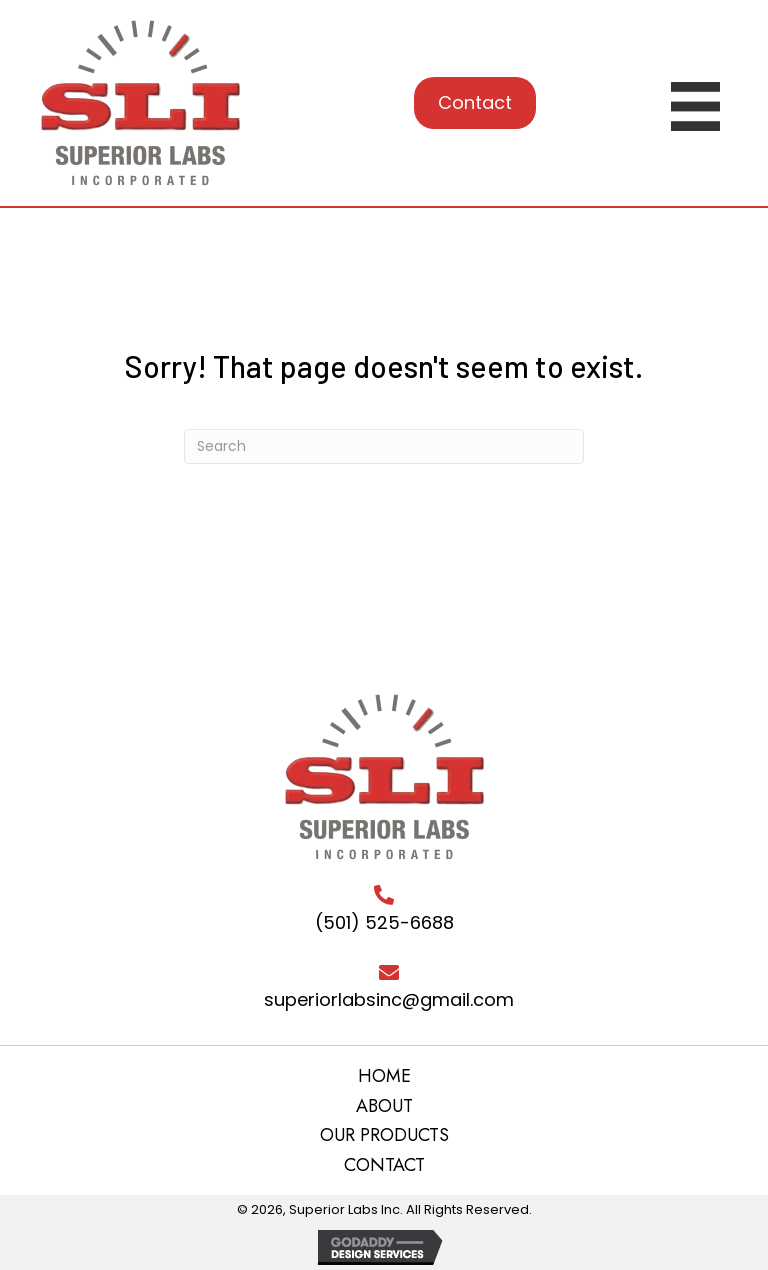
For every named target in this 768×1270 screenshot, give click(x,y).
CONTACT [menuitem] (384, 1166)
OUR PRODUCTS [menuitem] (384, 1136)
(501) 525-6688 (384, 922)
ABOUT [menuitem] (384, 1107)
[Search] (384, 446)
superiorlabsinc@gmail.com (389, 999)
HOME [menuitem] (384, 1077)
